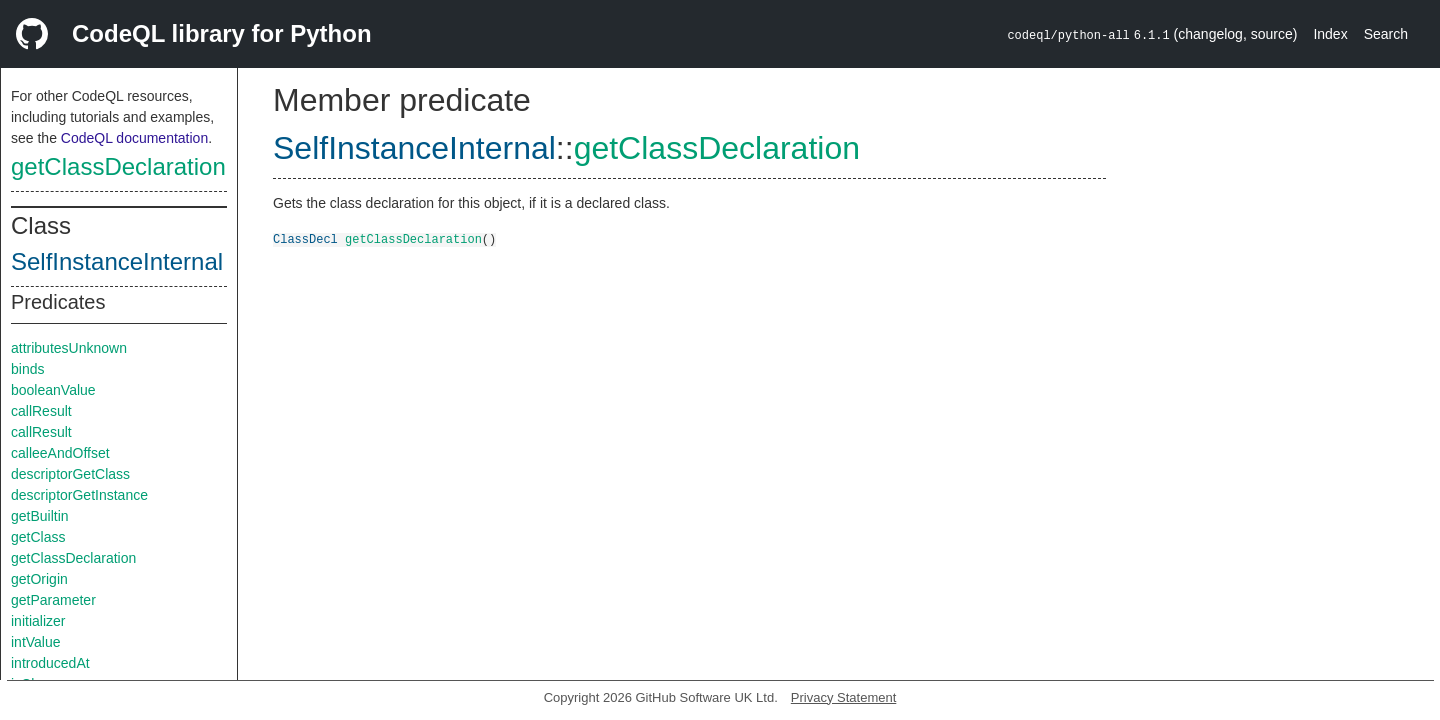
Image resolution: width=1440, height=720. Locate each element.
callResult (41, 411)
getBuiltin (40, 516)
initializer (38, 621)
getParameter (53, 600)
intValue (36, 642)
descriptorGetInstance (79, 495)
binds (27, 369)
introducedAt (50, 663)
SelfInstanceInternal (117, 261)
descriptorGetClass (70, 474)
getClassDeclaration (118, 166)
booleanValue (53, 390)
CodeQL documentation (134, 138)
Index (1330, 34)
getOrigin (39, 579)
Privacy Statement (844, 697)
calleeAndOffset (60, 453)
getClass (38, 537)
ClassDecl (305, 238)
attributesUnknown (69, 348)
